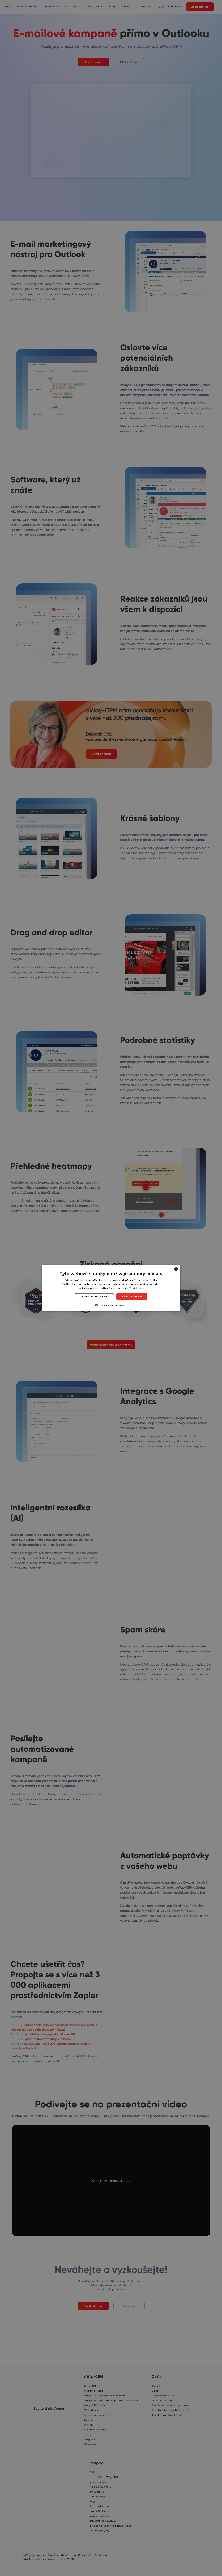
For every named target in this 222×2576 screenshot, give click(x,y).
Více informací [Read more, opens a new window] (136, 1288)
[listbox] (176, 1269)
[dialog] (111, 1288)
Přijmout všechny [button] (131, 1296)
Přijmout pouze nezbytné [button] (94, 1296)
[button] (111, 1305)
